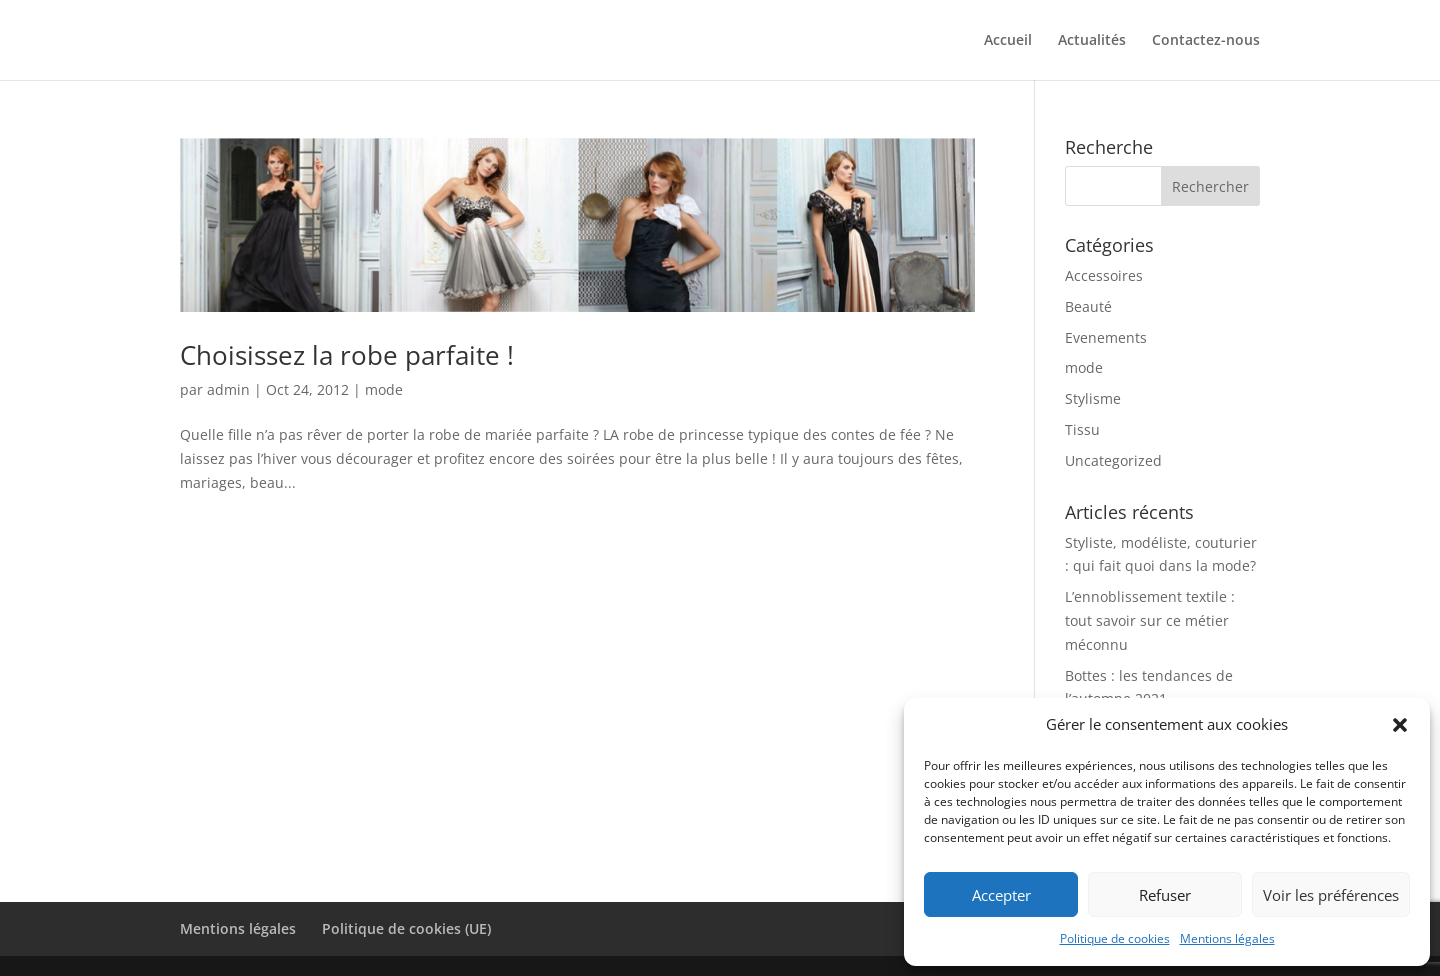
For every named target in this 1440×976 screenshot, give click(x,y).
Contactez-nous (1206, 41)
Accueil (1008, 41)
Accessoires (1104, 275)
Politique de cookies (1115, 938)
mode (384, 389)
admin (228, 389)
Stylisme (1093, 398)
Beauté (1088, 306)
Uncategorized (1113, 460)
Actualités (1092, 41)
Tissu (1082, 429)
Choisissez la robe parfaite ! (347, 355)
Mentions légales (1227, 938)
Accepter (1001, 895)
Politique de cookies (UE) (406, 928)
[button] (1400, 725)
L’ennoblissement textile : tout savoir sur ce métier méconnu (1150, 620)
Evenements (1106, 337)
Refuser (1165, 895)
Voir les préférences (1331, 895)
